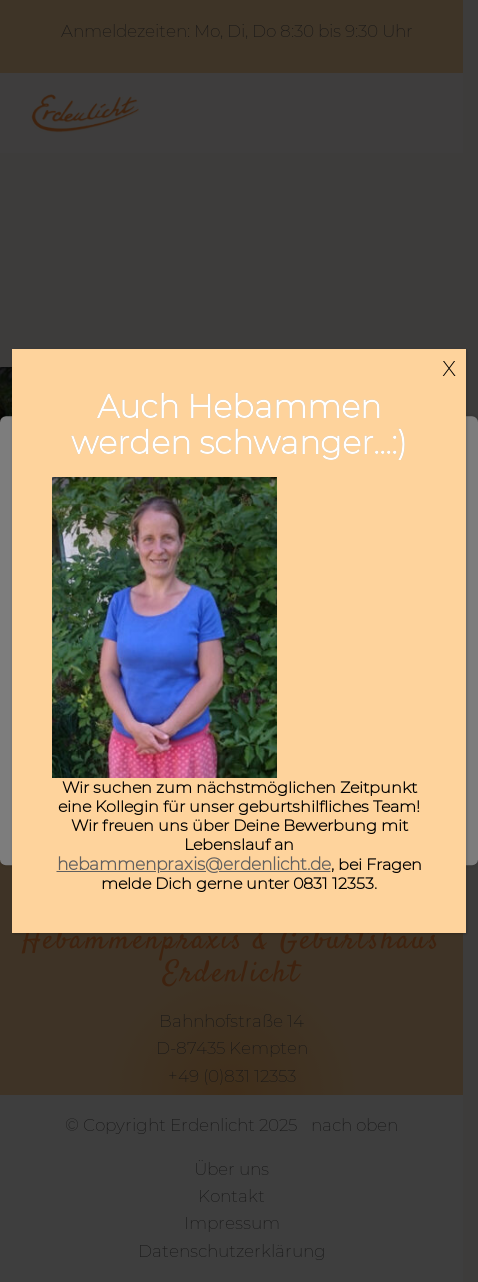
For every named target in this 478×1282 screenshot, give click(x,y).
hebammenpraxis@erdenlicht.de (194, 864)
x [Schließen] (449, 366)
